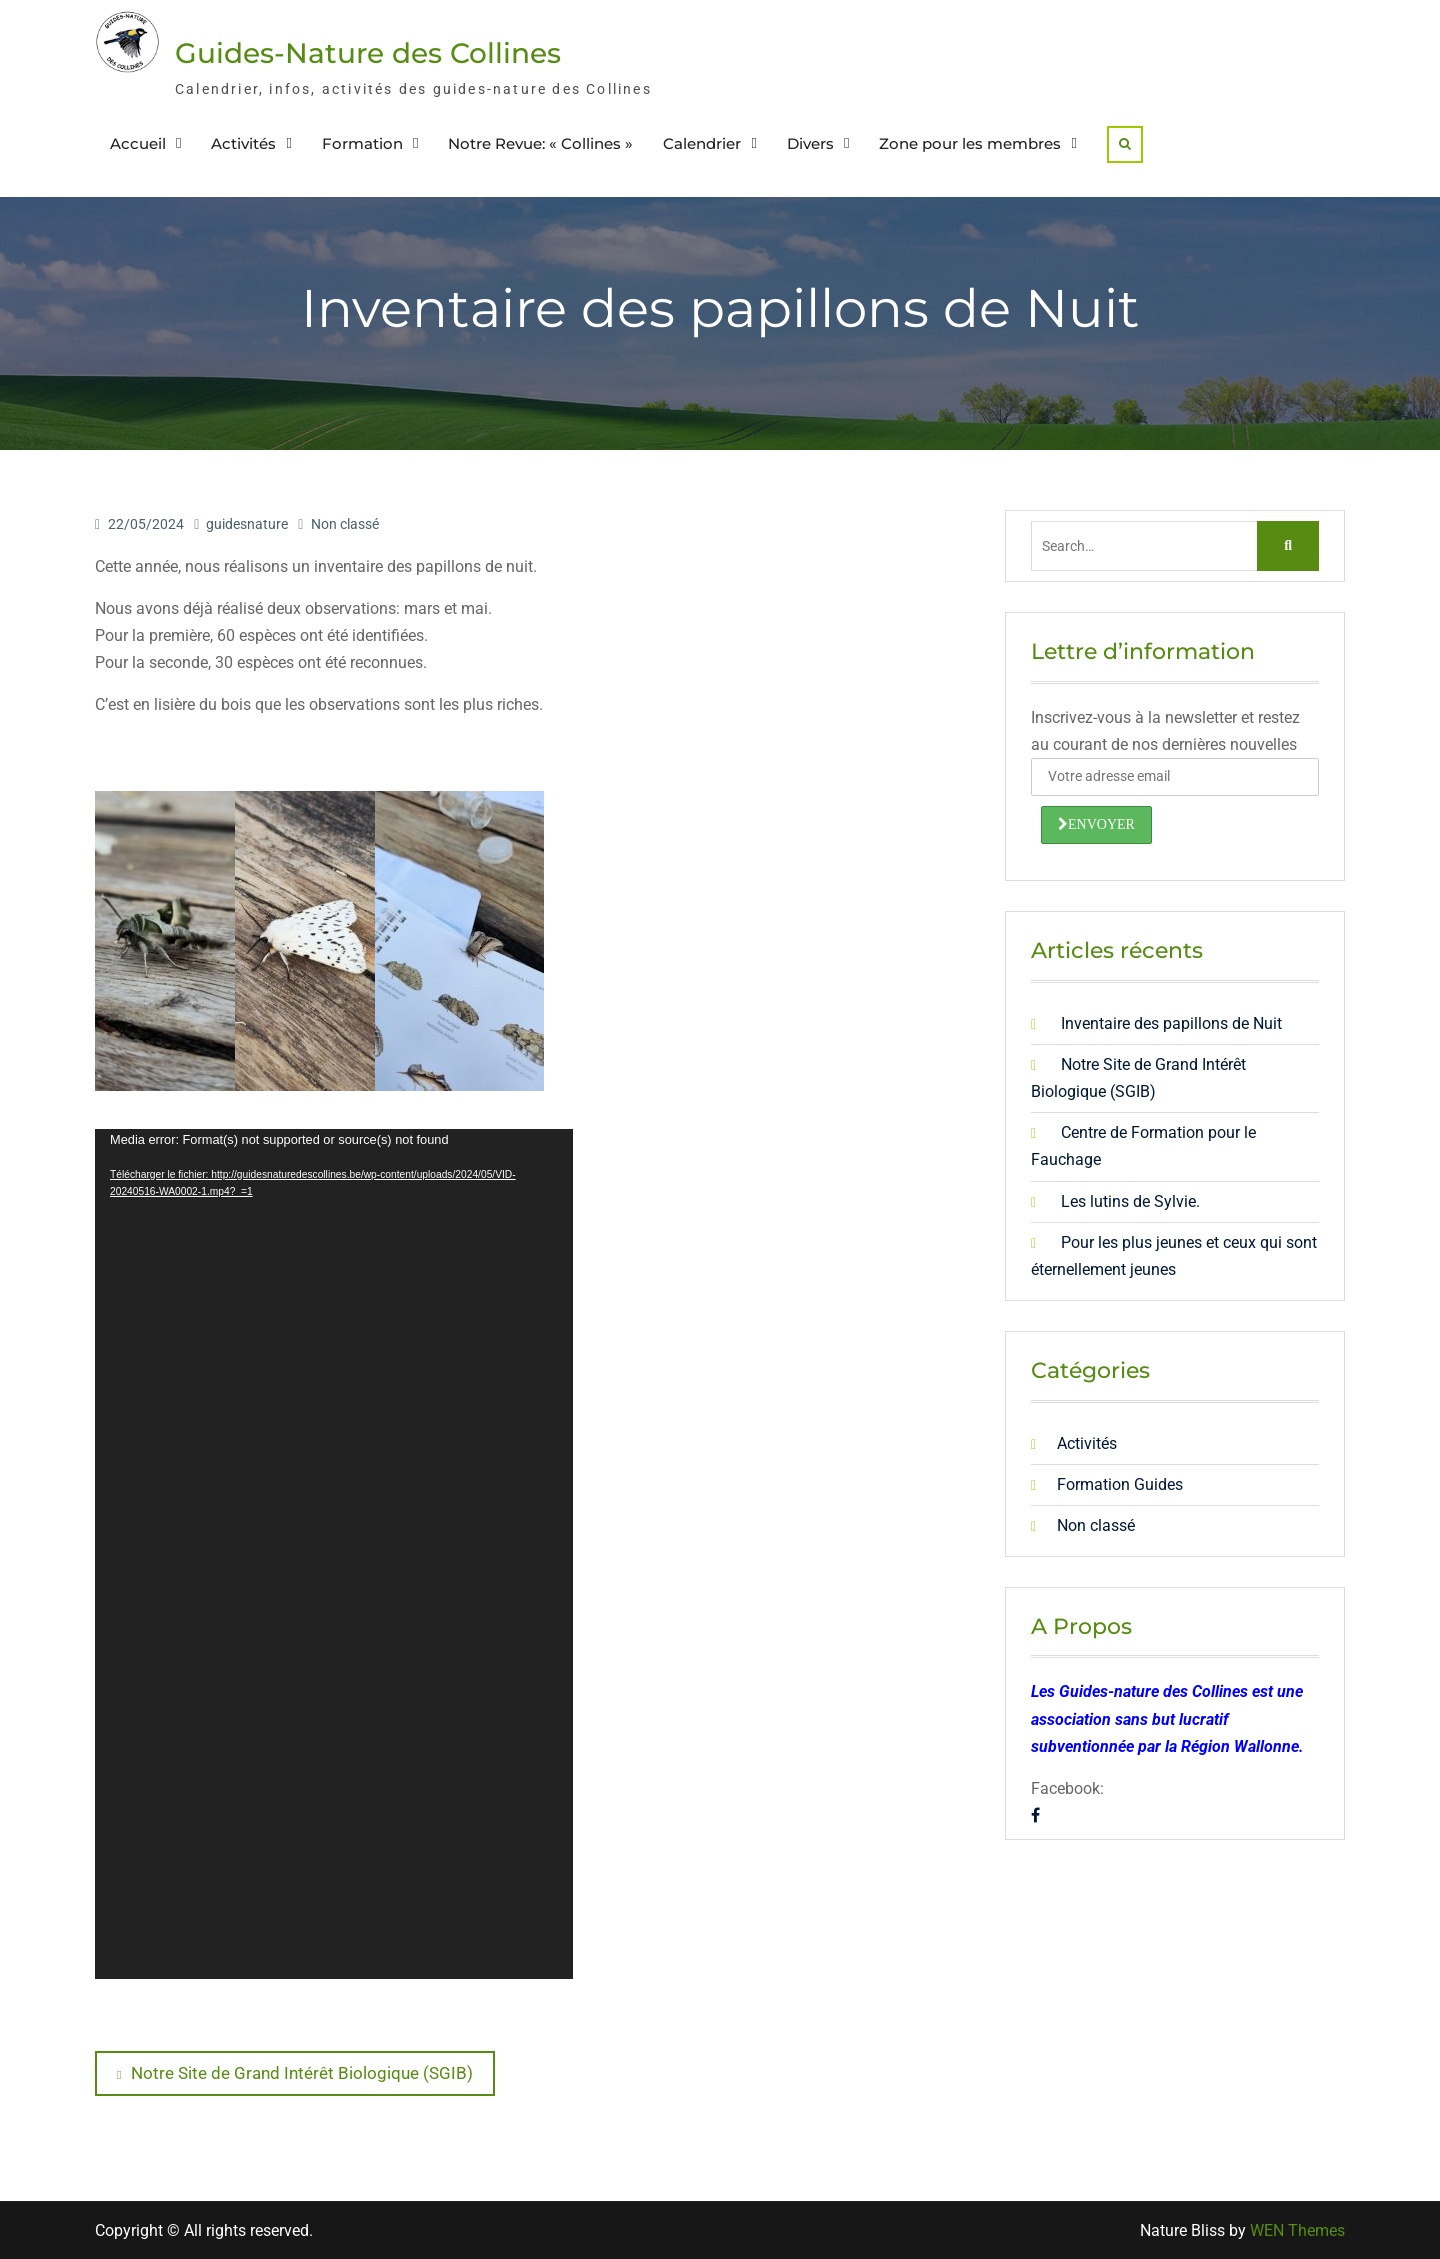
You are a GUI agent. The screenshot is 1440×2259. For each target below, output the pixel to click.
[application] (334, 1554)
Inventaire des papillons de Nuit (1171, 1023)
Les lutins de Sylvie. (1130, 1201)
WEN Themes (1297, 2230)
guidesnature (247, 524)
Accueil (138, 143)
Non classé (345, 524)
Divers (810, 143)
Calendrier (702, 143)
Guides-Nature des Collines (368, 53)
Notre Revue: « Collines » (540, 143)
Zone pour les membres (970, 143)
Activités (243, 143)
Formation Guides (1120, 1484)
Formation (362, 143)
